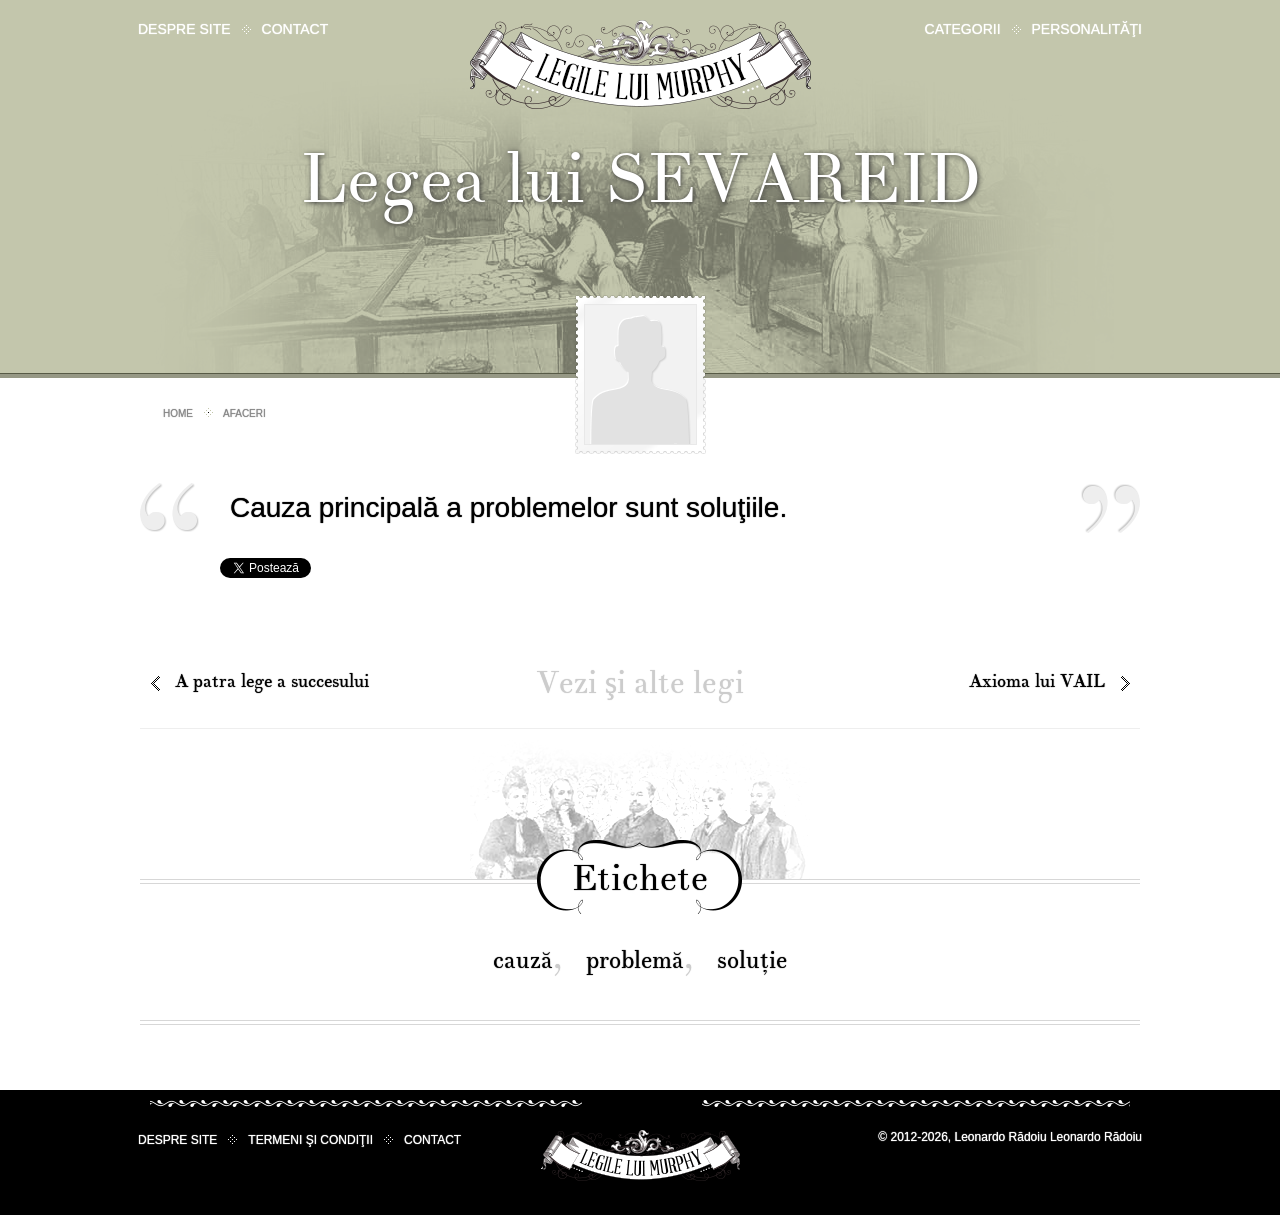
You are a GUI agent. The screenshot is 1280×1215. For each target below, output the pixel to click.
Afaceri (244, 413)
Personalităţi (1087, 29)
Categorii (963, 29)
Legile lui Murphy (640, 64)
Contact (295, 29)
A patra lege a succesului (272, 681)
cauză (523, 960)
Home (178, 413)
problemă (635, 960)
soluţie (752, 960)
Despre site (184, 29)
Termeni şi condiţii (310, 1140)
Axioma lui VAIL (1037, 681)
